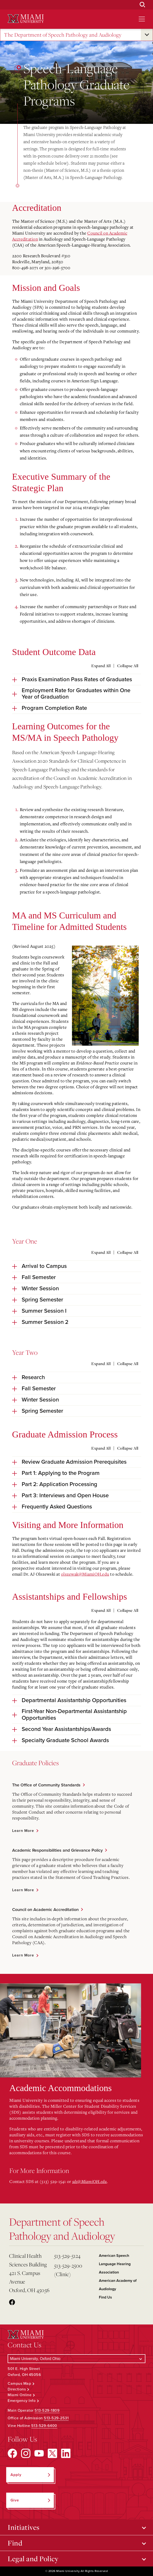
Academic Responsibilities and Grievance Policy (57, 1850)
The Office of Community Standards (46, 1785)
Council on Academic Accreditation (45, 1909)
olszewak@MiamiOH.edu (85, 1574)
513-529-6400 (44, 2425)
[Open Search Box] (142, 5)
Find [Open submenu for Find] (15, 2543)
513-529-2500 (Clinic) (68, 2270)
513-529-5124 (67, 2255)
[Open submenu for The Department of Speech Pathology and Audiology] (147, 35)
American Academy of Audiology (118, 2284)
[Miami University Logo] (26, 18)
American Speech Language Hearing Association (115, 2264)
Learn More (23, 1830)
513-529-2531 (56, 2418)
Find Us (105, 2297)
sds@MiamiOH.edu (89, 2181)
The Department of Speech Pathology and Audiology (62, 35)
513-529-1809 (47, 2410)
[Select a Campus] (76, 2358)
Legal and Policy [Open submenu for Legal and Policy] (33, 2558)
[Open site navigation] (141, 19)
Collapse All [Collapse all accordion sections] (127, 665)
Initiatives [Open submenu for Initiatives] (24, 2527)
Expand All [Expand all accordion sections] (101, 665)
